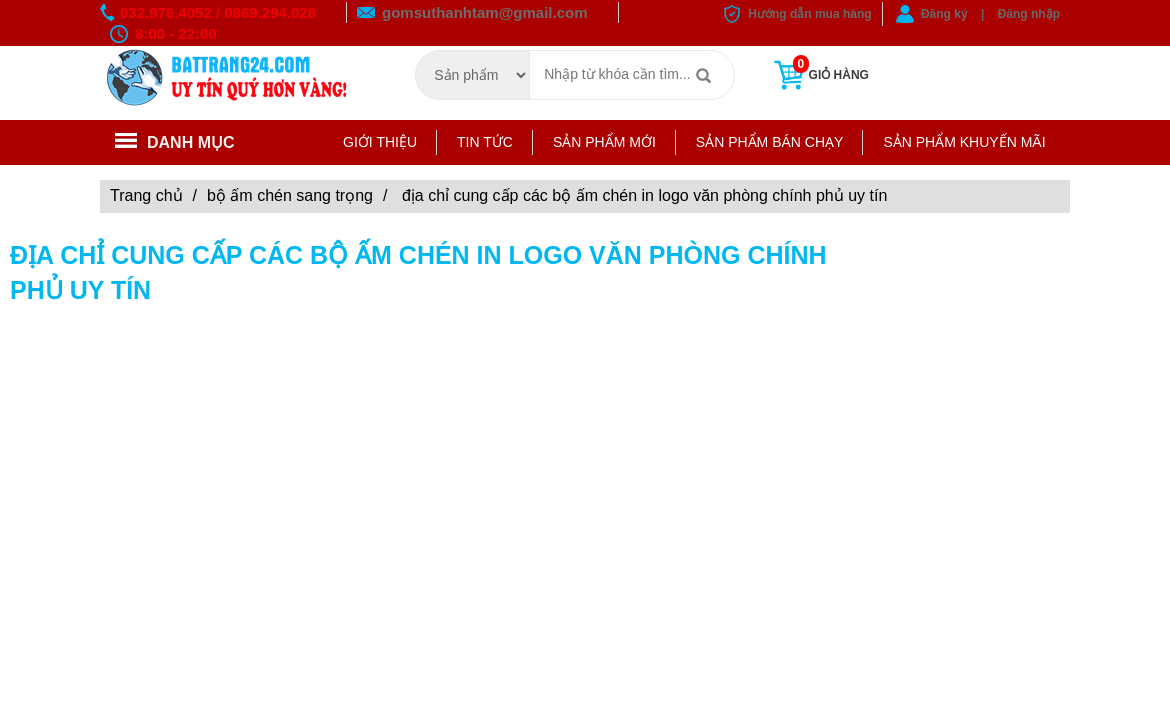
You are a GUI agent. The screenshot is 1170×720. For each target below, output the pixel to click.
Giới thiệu (380, 142)
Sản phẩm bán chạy (770, 142)
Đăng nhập (1029, 14)
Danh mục (175, 142)
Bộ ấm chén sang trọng (290, 195)
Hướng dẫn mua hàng (809, 14)
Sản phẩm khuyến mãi (964, 142)
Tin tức (485, 142)
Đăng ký (944, 14)
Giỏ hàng (819, 75)
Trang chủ (146, 195)
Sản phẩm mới (604, 142)
